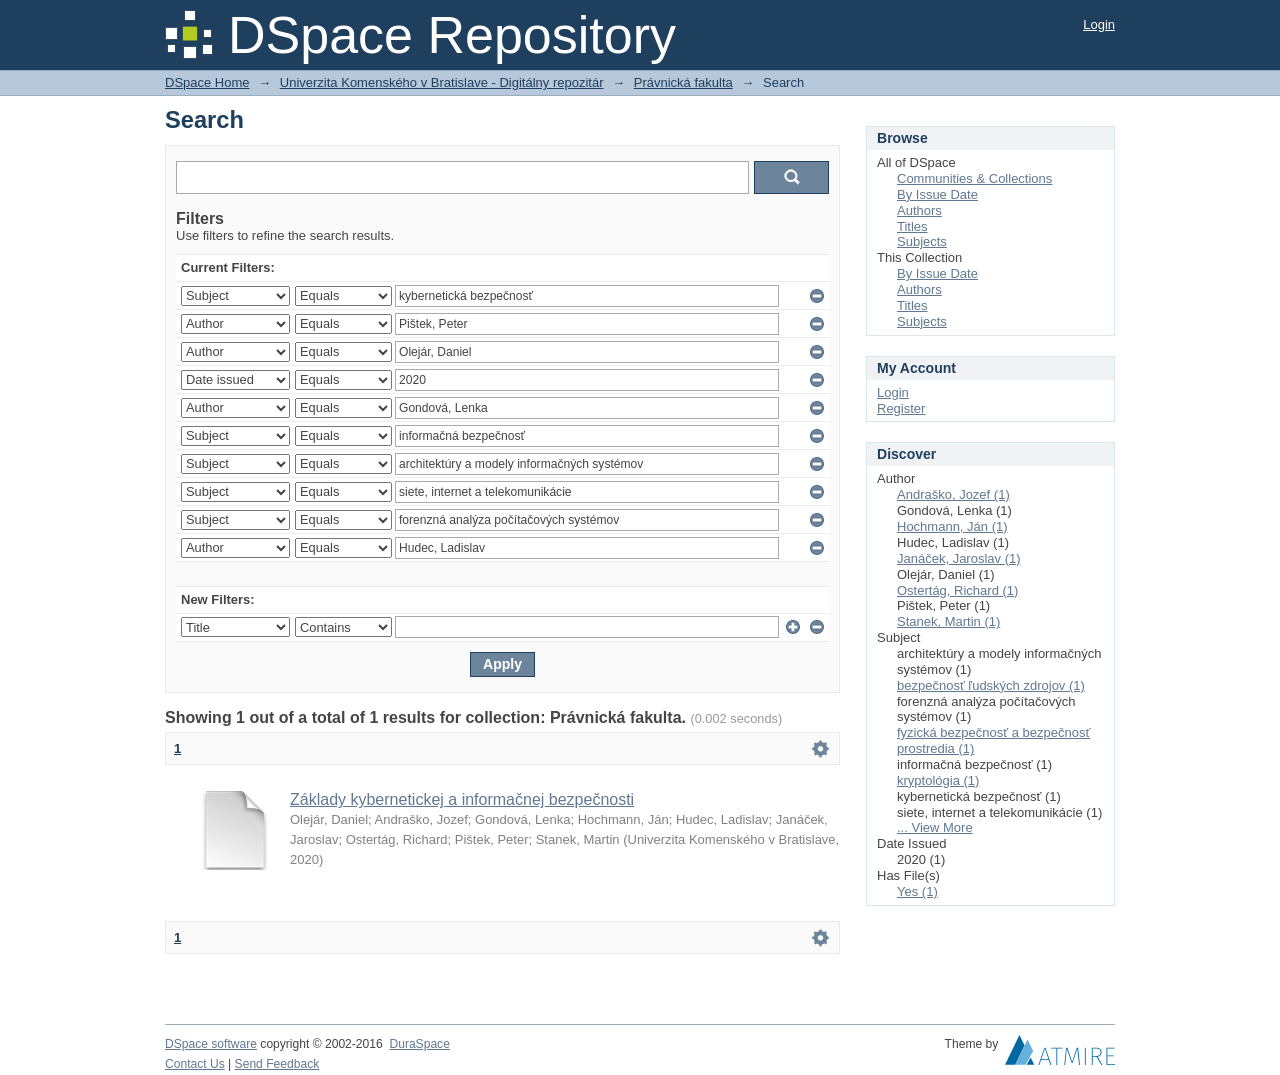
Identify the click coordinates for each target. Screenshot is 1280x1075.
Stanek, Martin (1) (948, 621)
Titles (912, 226)
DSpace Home (207, 82)
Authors (919, 210)
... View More (935, 827)
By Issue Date (937, 194)
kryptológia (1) (938, 780)
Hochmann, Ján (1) (952, 526)
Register (901, 408)
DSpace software (211, 1044)
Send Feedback (277, 1064)
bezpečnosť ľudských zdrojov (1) (991, 685)
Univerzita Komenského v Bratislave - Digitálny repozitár (442, 82)
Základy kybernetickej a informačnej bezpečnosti (462, 799)
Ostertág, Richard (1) (957, 590)
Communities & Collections (974, 178)
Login (1099, 24)
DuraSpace (419, 1044)
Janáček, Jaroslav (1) (959, 558)
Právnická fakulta (683, 82)
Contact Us (195, 1064)
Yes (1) (917, 891)
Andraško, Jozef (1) (953, 494)
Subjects (922, 241)
